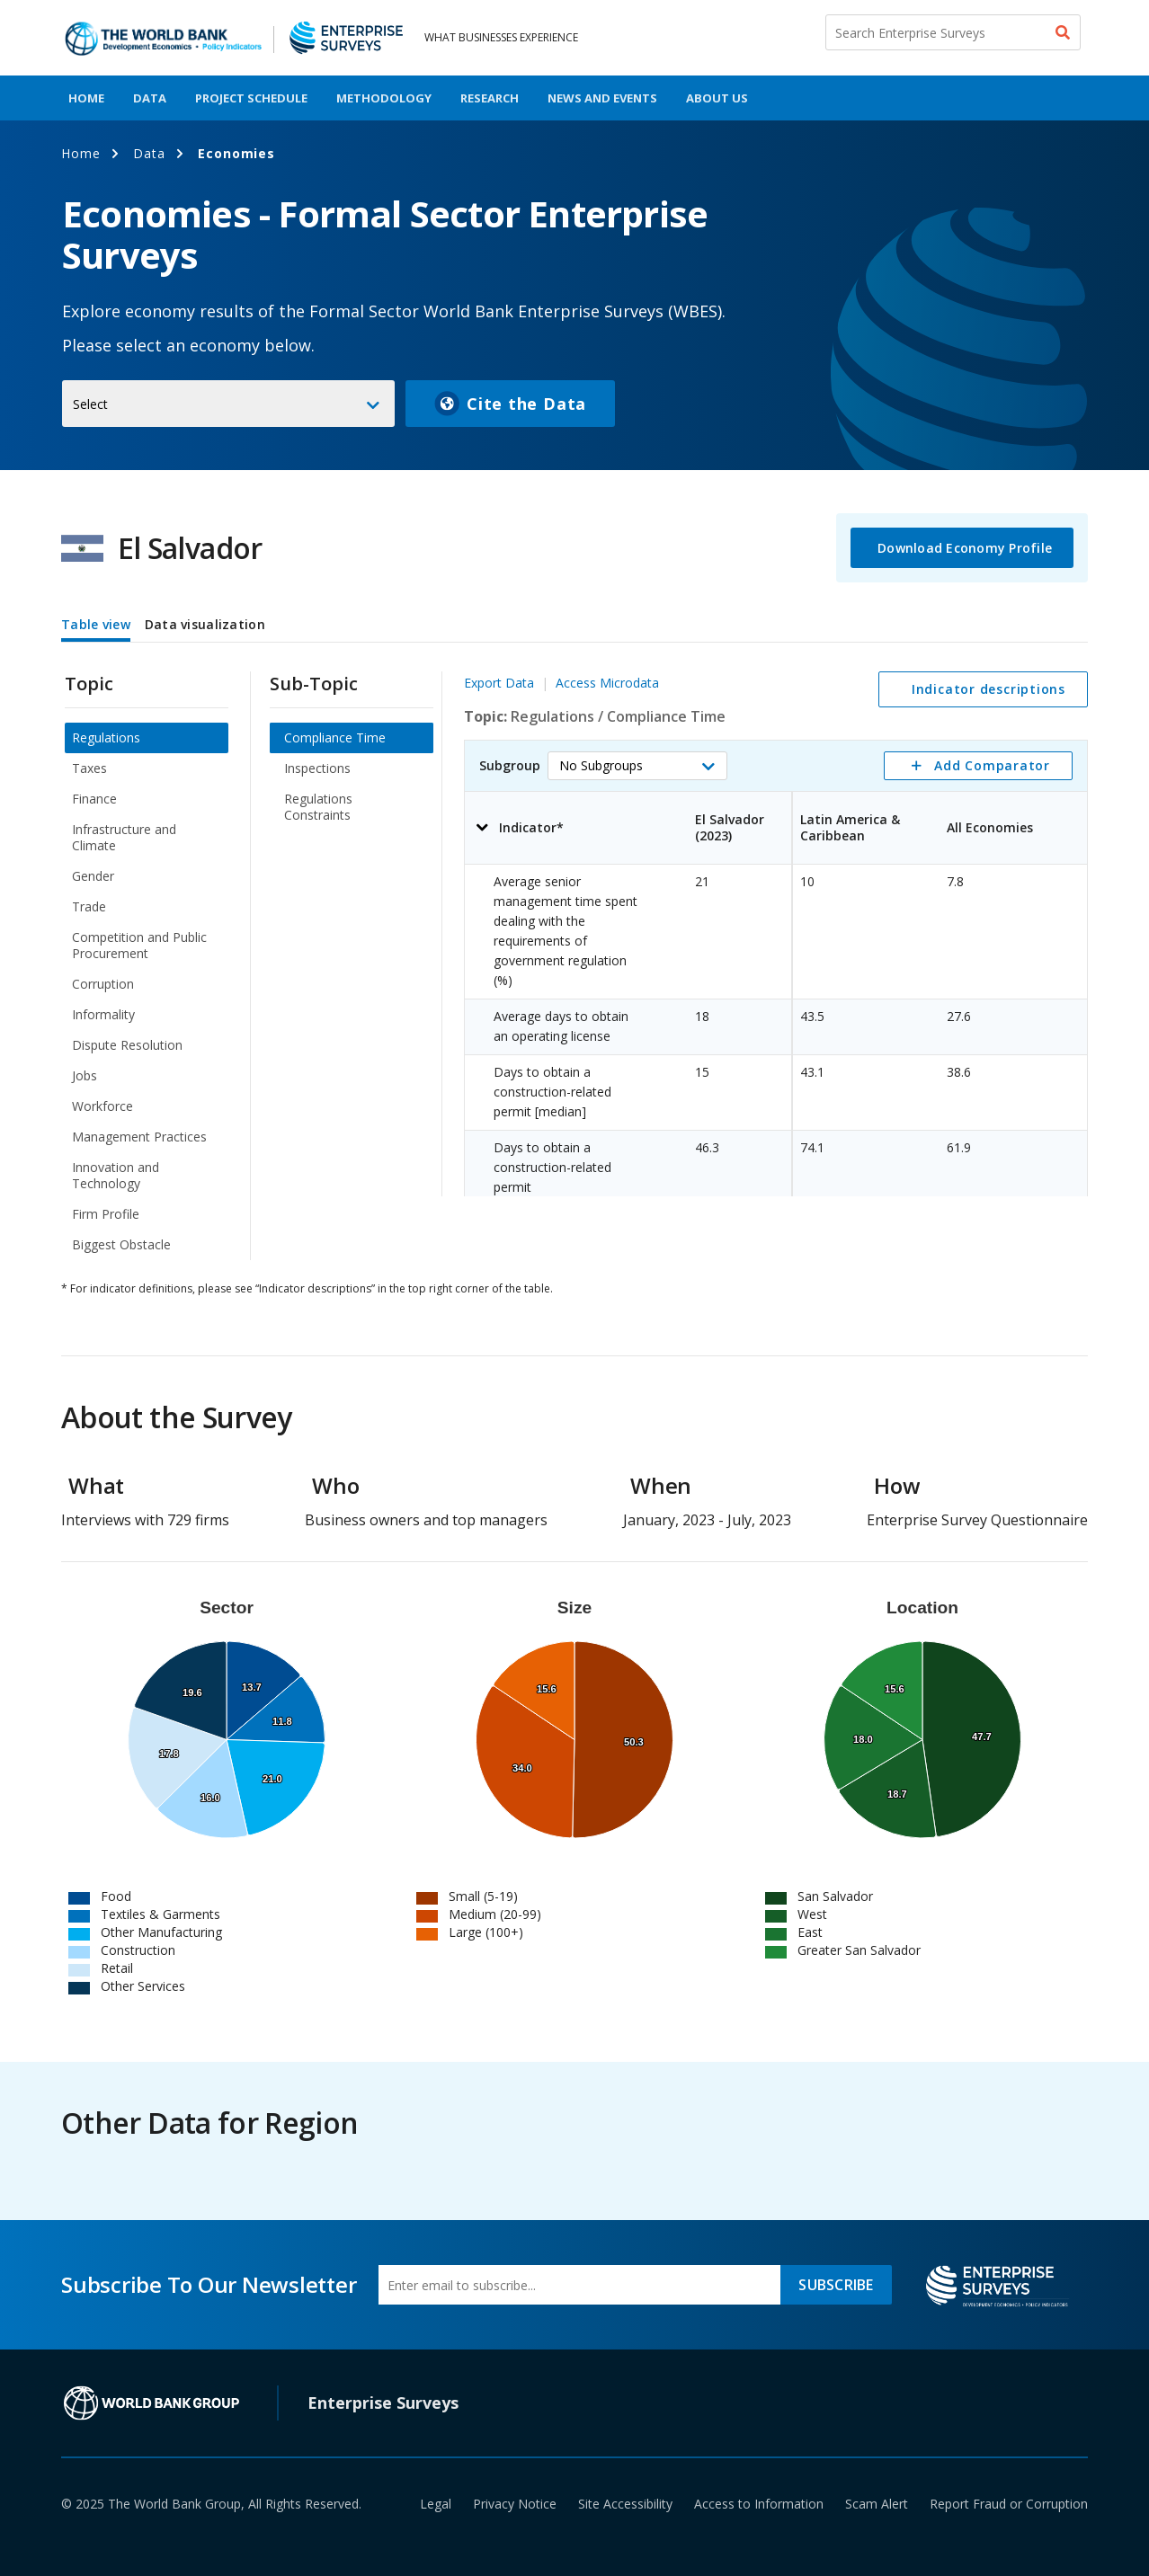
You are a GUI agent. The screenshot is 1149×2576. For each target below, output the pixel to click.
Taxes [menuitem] (89, 768)
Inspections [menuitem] (317, 768)
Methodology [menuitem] (384, 98)
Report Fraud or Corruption (1009, 2503)
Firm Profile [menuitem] (105, 1213)
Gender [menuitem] (93, 875)
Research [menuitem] (489, 98)
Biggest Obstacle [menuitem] (121, 1244)
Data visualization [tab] (205, 624)
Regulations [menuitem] (106, 737)
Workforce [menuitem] (102, 1106)
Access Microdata (607, 682)
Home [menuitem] (86, 98)
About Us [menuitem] (717, 98)
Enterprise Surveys (383, 2402)
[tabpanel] (574, 954)
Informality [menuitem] (103, 1014)
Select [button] (90, 404)
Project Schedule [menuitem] (251, 98)
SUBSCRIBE (835, 2285)
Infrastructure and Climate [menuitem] (124, 837)
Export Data (499, 682)
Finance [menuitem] (94, 798)
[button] (637, 765)
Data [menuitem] (149, 98)
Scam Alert (876, 2503)
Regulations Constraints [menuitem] (318, 806)
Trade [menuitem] (89, 906)
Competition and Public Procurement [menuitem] (139, 945)
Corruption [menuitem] (103, 983)
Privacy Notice (515, 2503)
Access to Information (759, 2503)
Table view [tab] (95, 624)
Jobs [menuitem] (84, 1075)
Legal (435, 2503)
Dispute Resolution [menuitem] (127, 1044)
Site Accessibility (625, 2503)
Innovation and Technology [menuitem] (115, 1175)
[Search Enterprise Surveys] (953, 32)
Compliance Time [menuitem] (335, 737)
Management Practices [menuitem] (139, 1136)
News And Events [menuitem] (602, 98)
